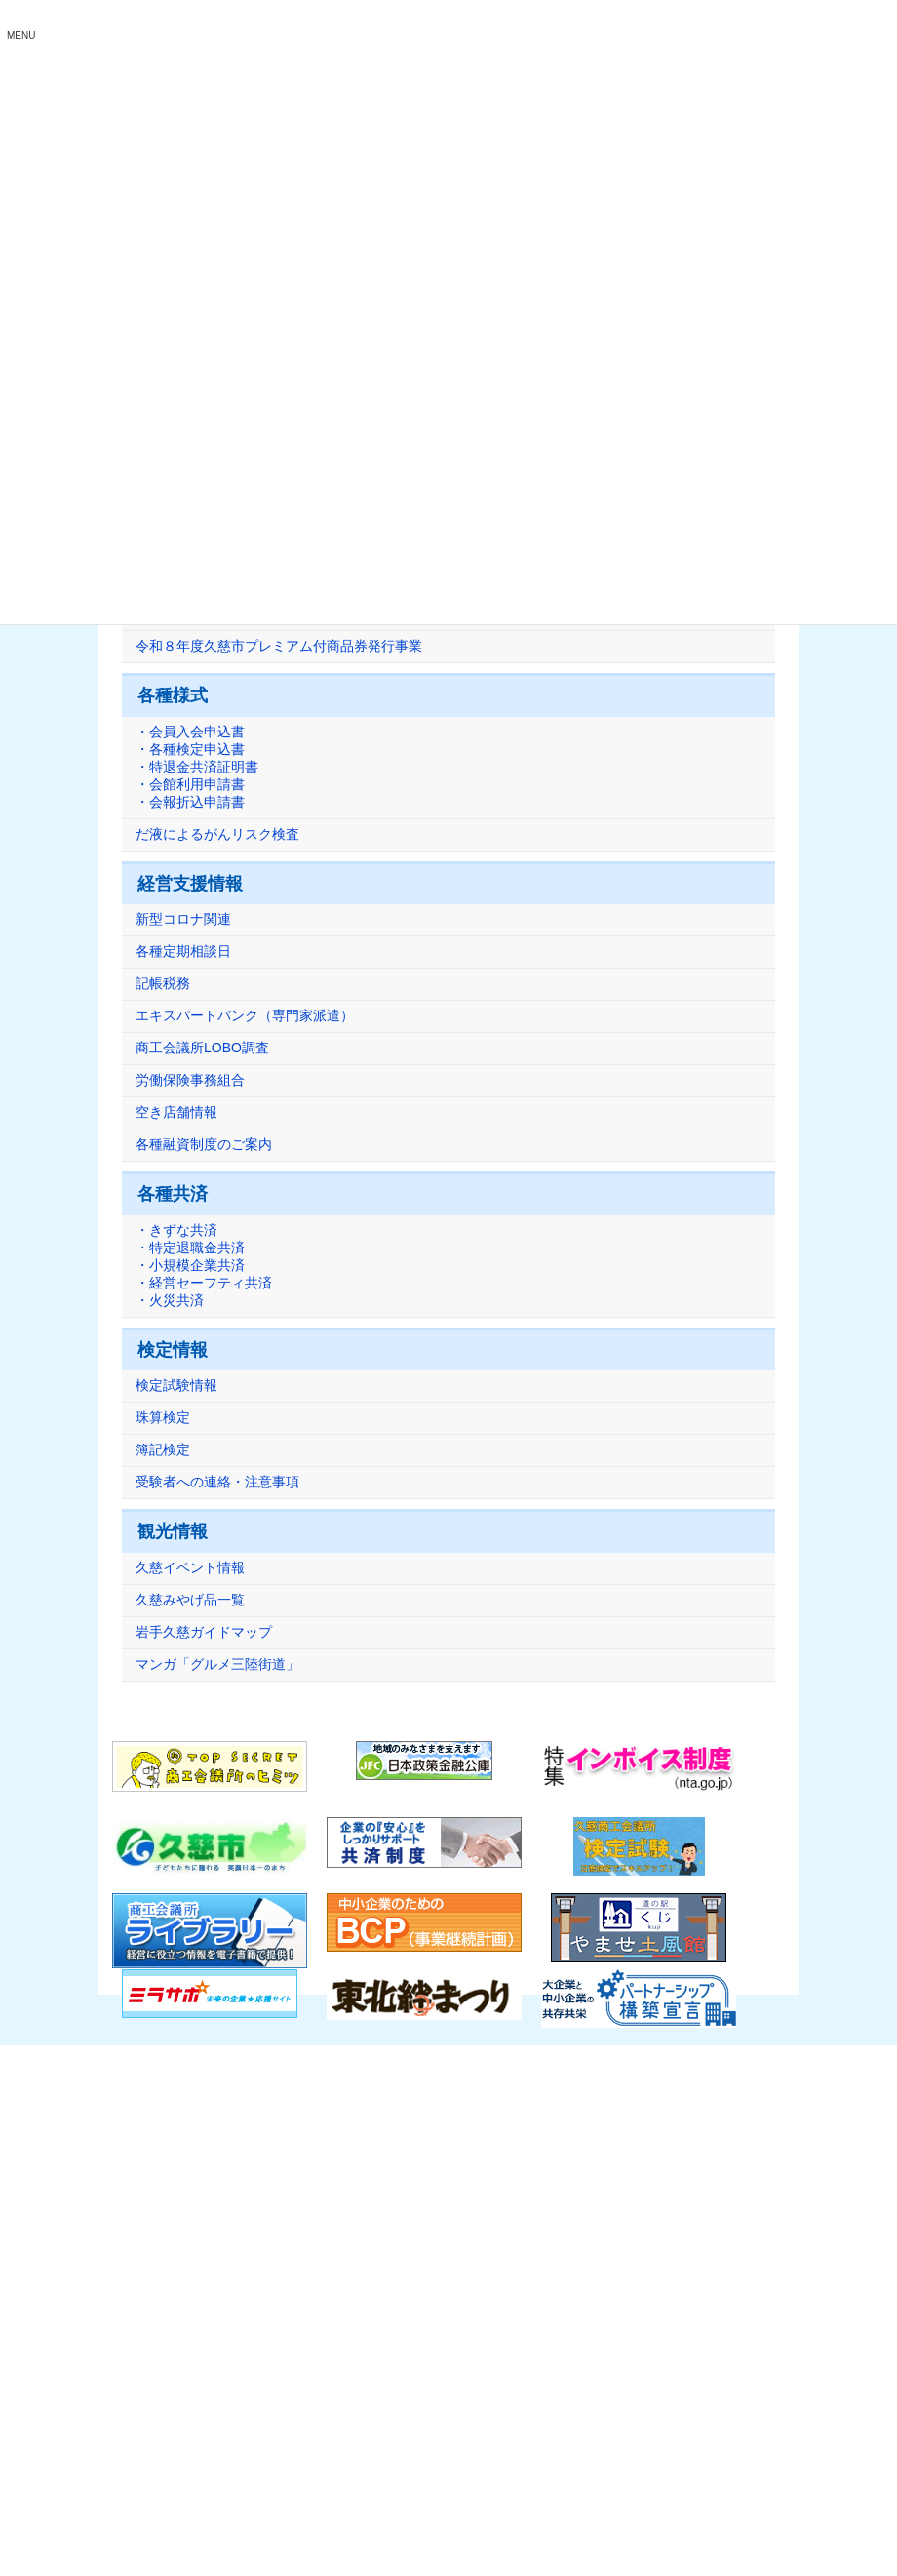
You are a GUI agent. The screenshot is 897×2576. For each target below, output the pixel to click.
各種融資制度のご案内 (204, 1145)
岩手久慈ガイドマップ (204, 1632)
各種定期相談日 (183, 952)
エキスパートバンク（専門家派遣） (245, 1016)
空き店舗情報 (176, 1113)
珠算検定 (163, 1418)
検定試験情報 (176, 1386)
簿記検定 (163, 1450)
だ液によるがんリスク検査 (217, 834)
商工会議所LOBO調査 (202, 1048)
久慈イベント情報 (190, 1567)
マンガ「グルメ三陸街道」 (217, 1664)
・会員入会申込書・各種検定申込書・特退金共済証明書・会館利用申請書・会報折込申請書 (197, 767)
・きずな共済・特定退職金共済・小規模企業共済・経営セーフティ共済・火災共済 (204, 1265)
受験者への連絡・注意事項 (217, 1482)
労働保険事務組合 (190, 1081)
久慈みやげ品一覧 (190, 1599)
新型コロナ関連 (183, 920)
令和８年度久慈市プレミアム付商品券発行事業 (279, 646)
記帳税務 (163, 984)
